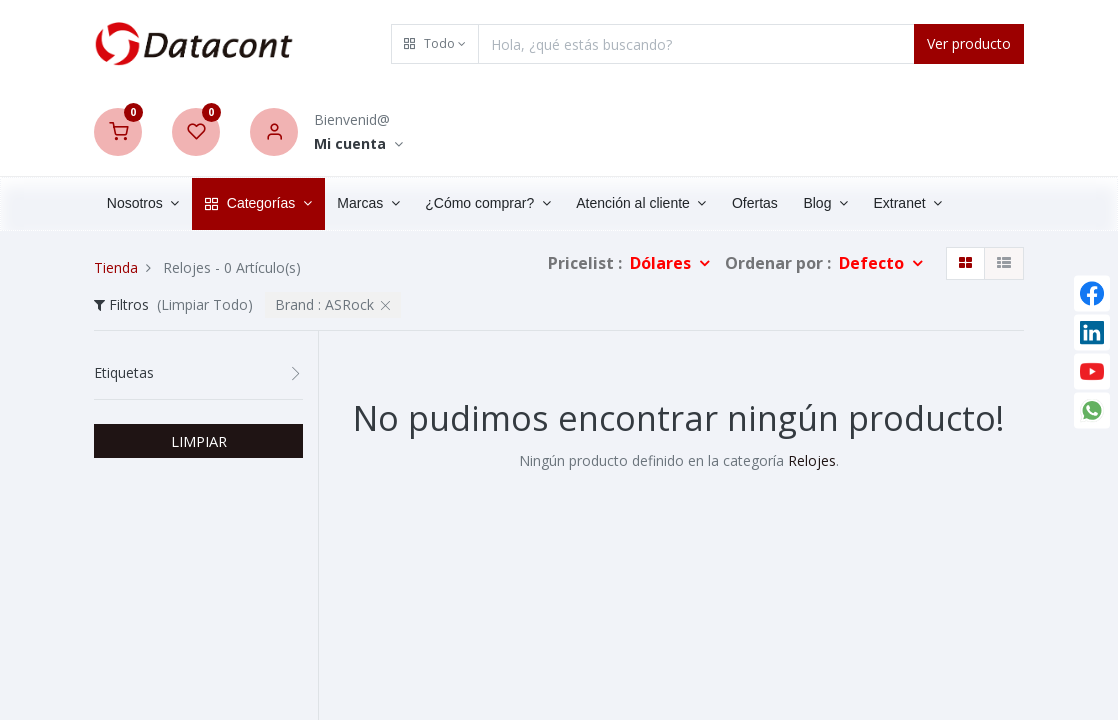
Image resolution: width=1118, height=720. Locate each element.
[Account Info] (358, 144)
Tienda (116, 267)
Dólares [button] (662, 263)
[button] (435, 44)
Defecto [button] (873, 263)
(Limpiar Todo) (205, 304)
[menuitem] (755, 204)
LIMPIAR (199, 441)
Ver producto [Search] (969, 43)
